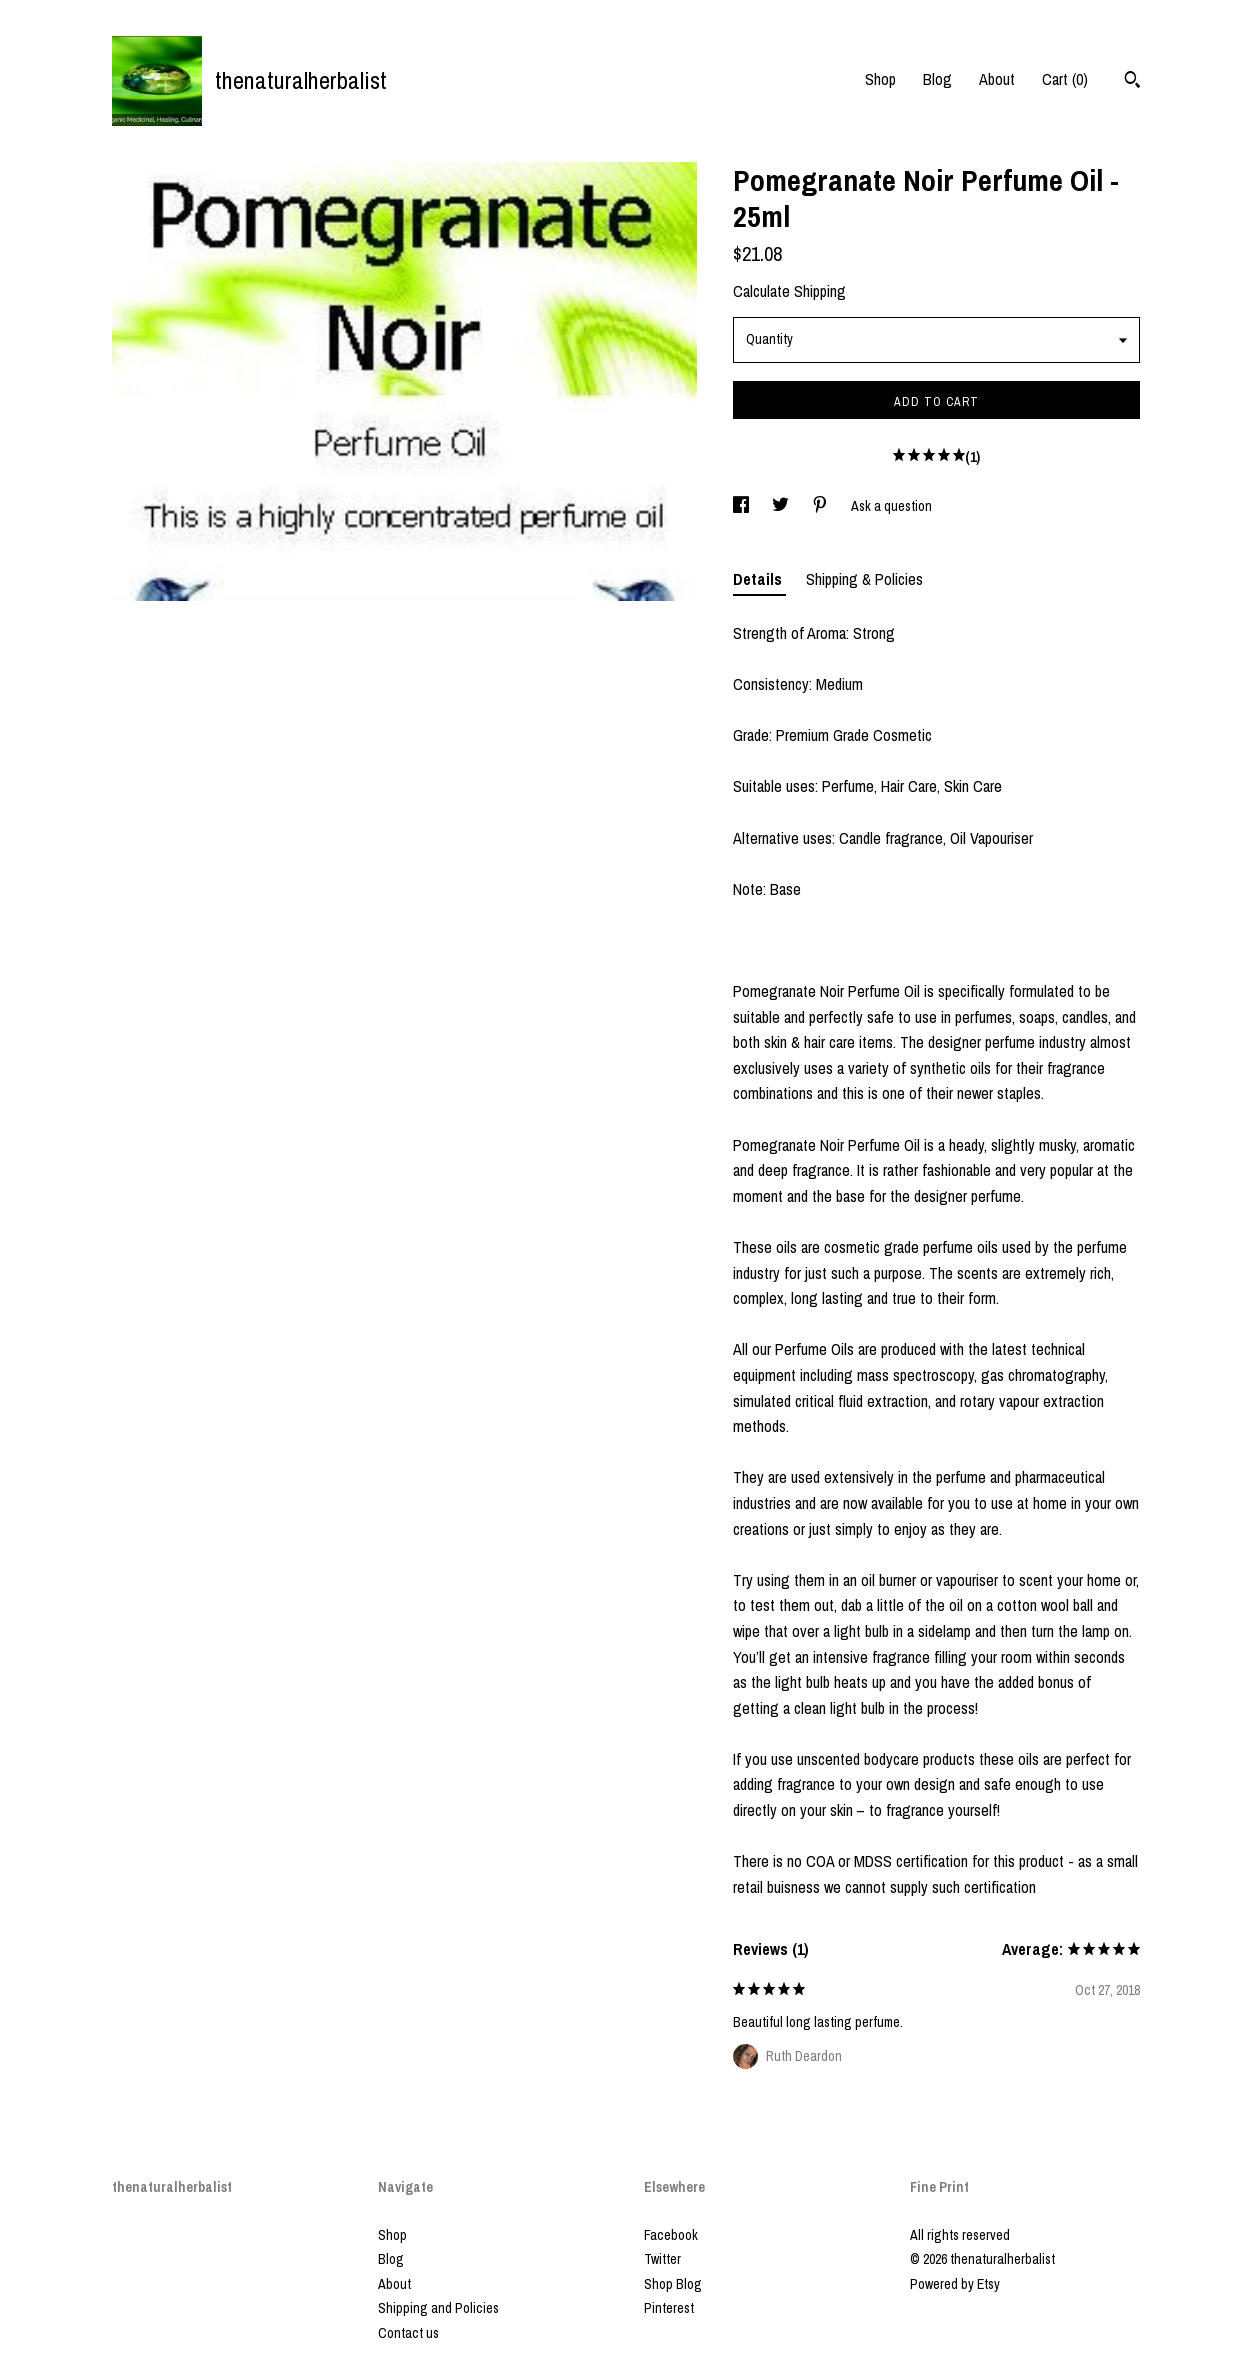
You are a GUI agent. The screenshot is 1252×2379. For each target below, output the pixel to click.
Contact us (408, 2333)
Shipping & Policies (864, 579)
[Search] (1132, 82)
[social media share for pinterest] (821, 506)
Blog (937, 79)
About (997, 79)
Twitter (662, 2259)
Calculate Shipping (789, 291)
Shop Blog (673, 2284)
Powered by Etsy (955, 2284)
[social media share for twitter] (782, 506)
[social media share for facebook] (742, 506)
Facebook (671, 2235)
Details (759, 579)
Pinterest (669, 2308)
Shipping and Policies (438, 2308)
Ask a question (891, 506)
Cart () (1065, 79)
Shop (880, 79)
